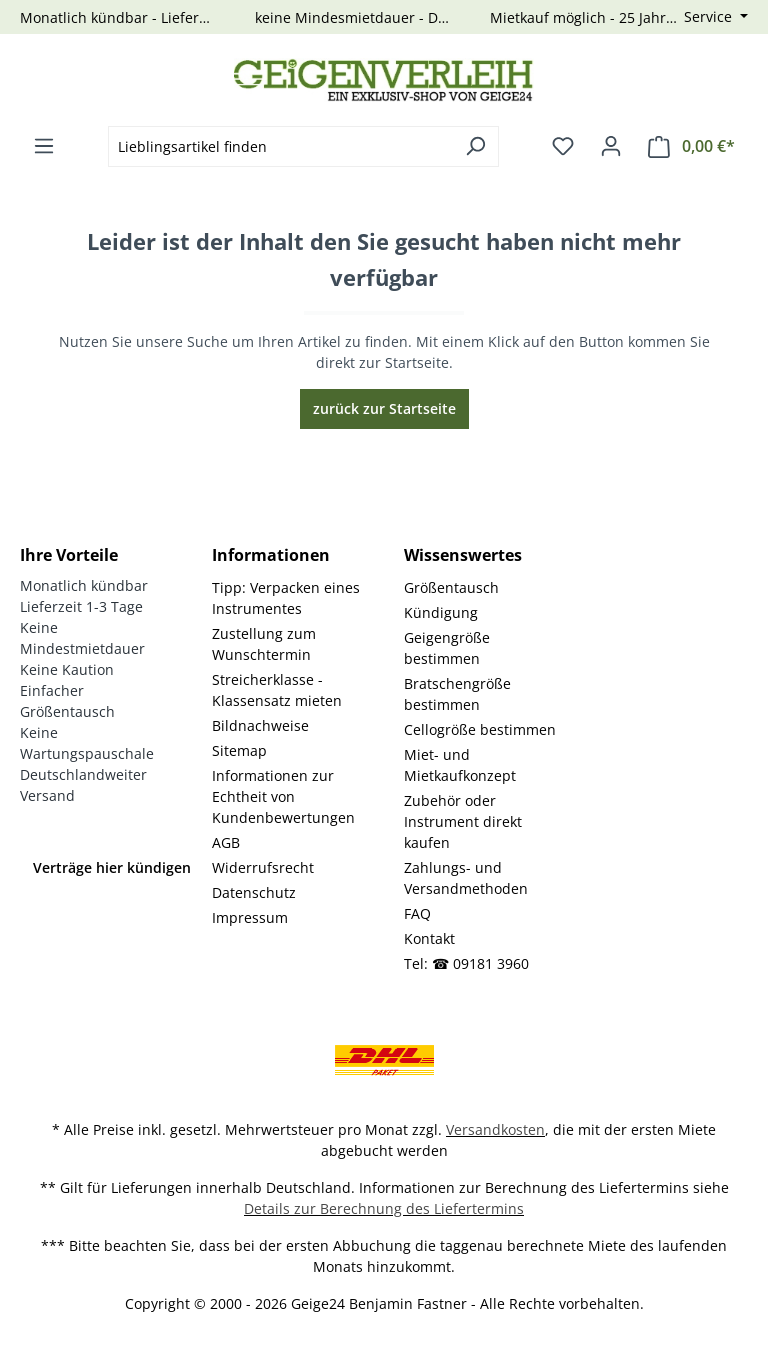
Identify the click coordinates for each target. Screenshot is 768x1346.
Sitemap (239, 750)
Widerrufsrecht (263, 867)
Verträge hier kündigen (112, 867)
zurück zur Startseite (384, 408)
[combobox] (280, 146)
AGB (226, 842)
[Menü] (44, 146)
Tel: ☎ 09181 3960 (466, 963)
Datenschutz (254, 892)
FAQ (417, 913)
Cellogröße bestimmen (480, 729)
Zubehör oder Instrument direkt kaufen (463, 821)
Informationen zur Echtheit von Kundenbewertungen (283, 796)
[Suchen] (475, 146)
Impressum (250, 917)
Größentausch (451, 587)
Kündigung (441, 612)
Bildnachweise (260, 725)
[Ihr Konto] (611, 146)
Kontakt (429, 938)
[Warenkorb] (691, 146)
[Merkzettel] (563, 146)
